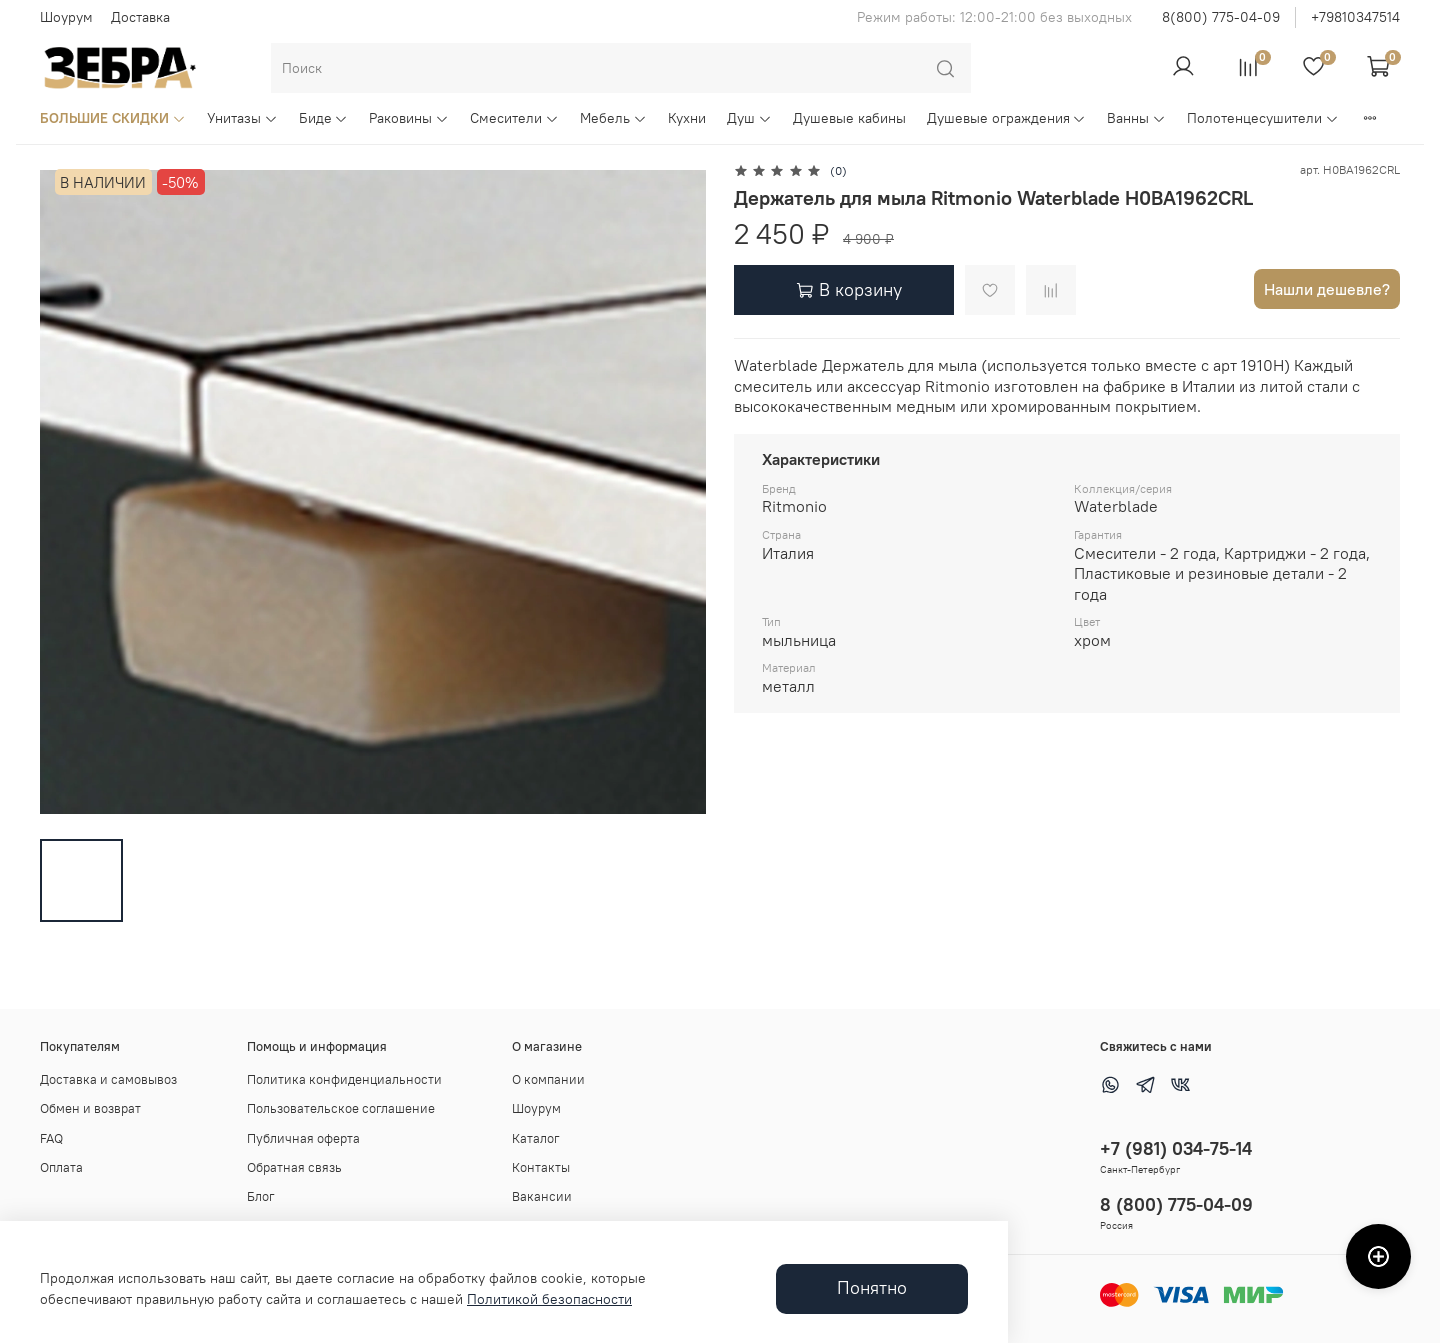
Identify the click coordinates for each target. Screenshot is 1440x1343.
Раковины (409, 118)
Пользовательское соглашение (341, 1108)
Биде (324, 118)
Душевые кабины (849, 118)
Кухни (687, 118)
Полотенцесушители (1263, 118)
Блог (261, 1196)
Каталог (536, 1138)
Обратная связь (294, 1167)
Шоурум (66, 17)
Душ (749, 118)
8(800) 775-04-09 (1221, 17)
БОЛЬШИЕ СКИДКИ (113, 118)
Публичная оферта (303, 1138)
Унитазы (242, 118)
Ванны (1136, 118)
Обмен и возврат (90, 1108)
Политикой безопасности (549, 1299)
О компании (548, 1079)
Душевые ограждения (1007, 118)
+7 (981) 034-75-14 (1176, 1148)
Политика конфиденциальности (344, 1079)
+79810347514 (1355, 17)
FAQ (51, 1138)
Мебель (613, 118)
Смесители (514, 118)
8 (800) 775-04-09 (1176, 1204)
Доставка (140, 17)
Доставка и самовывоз (108, 1079)
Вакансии (542, 1196)
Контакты (541, 1167)
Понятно (872, 1288)
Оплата (61, 1167)
